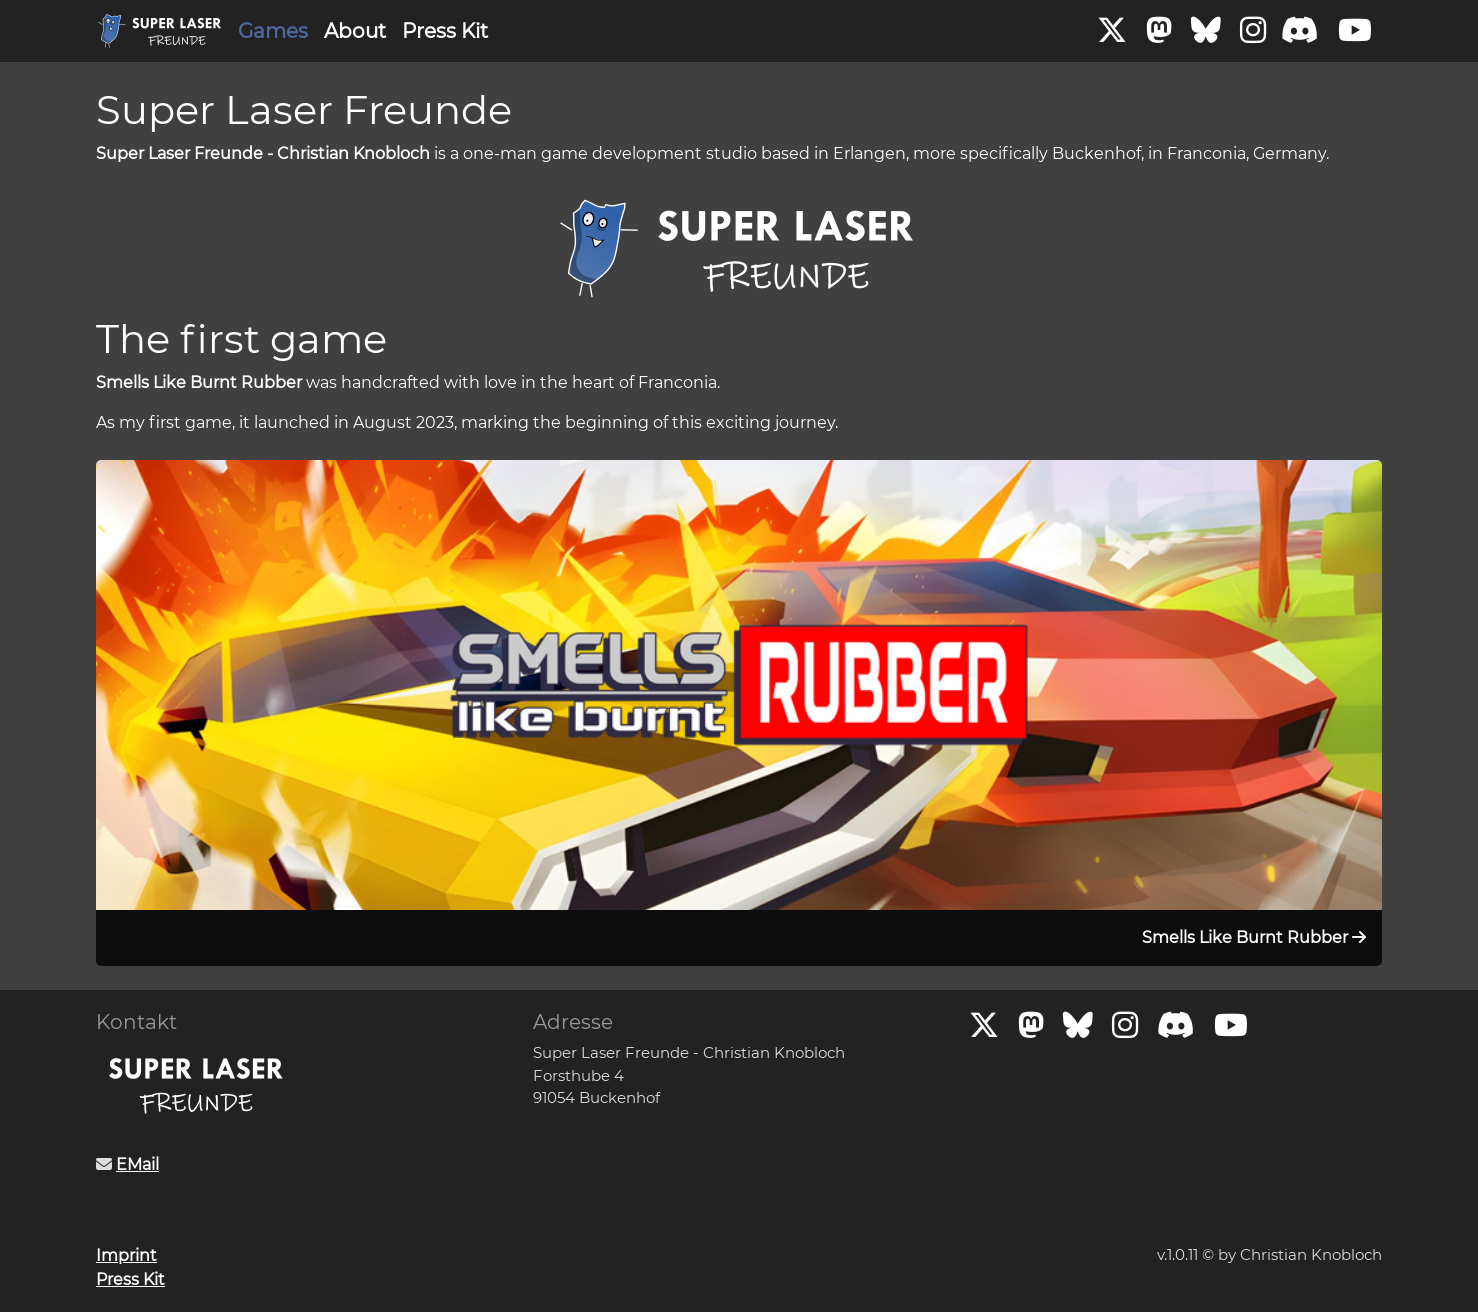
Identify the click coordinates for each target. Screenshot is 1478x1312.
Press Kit (445, 31)
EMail (137, 1164)
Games (273, 31)
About (355, 31)
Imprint (126, 1255)
